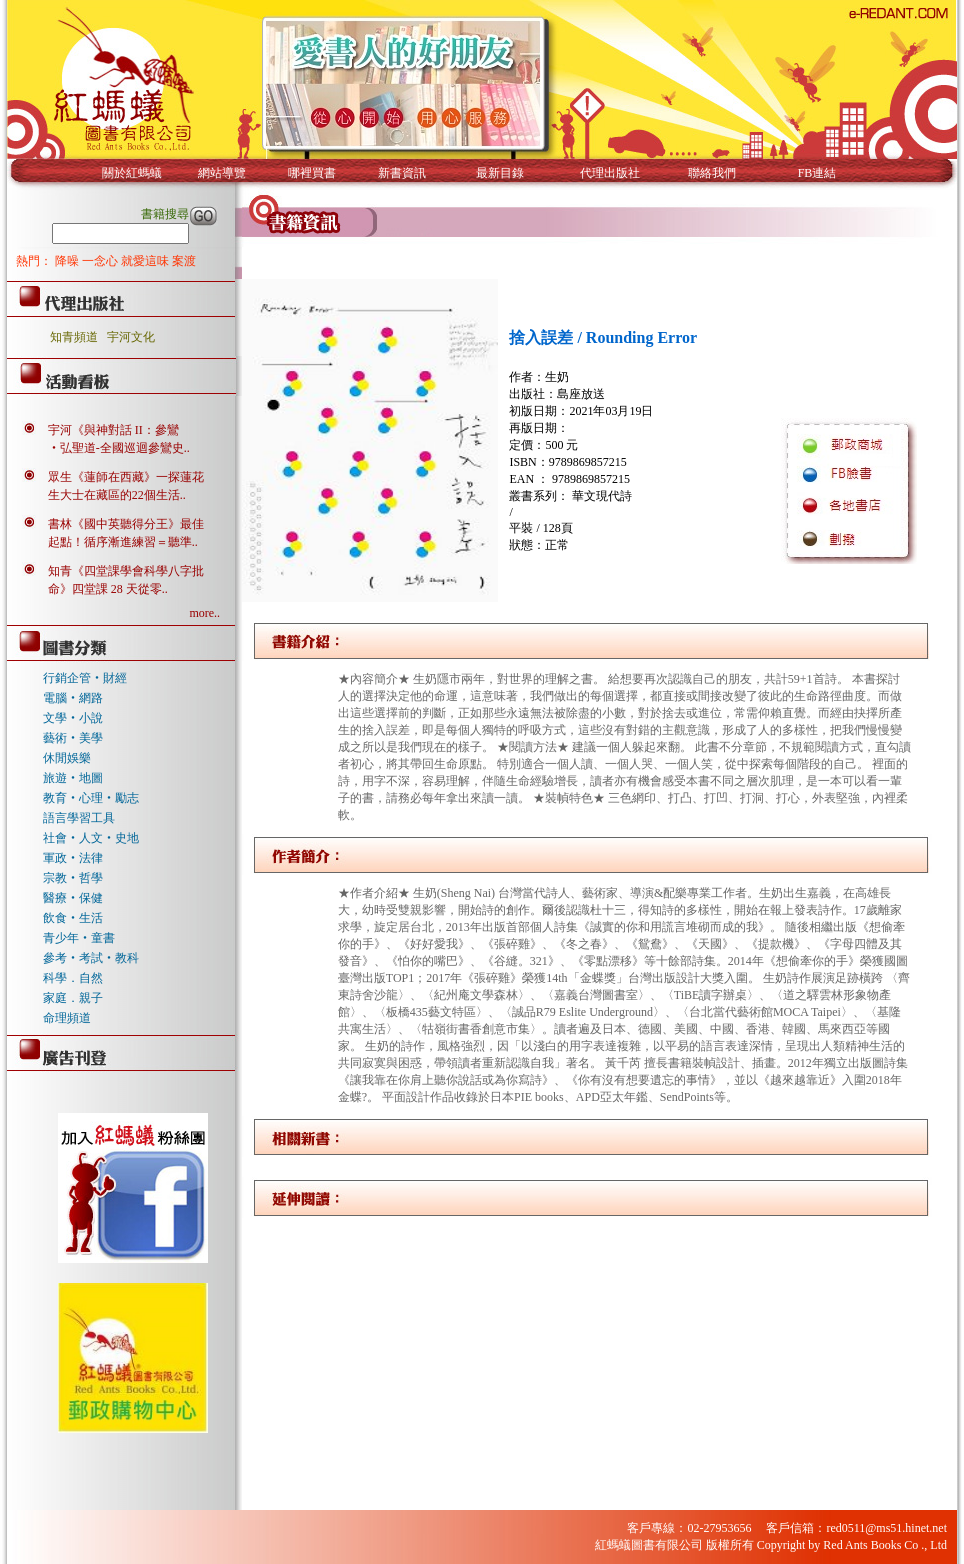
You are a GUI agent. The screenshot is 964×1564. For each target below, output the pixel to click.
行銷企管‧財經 (85, 678)
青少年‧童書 (79, 938)
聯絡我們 (712, 173)
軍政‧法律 (73, 858)
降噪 (68, 261)
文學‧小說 (73, 718)
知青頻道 (74, 337)
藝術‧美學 (73, 738)
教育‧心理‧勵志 (91, 798)
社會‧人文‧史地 (91, 838)
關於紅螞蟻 (132, 173)
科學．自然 (73, 978)
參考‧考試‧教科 (91, 958)
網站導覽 (222, 173)
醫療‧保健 (73, 898)
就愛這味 (146, 261)
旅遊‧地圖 (73, 778)
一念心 (101, 261)
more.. (204, 613)
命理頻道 (67, 1018)
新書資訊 (402, 173)
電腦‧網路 (73, 698)
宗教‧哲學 (73, 878)
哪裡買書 (312, 173)
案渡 (184, 261)
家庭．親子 (73, 998)
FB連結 (817, 173)
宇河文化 (131, 337)
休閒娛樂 (67, 758)
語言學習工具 (79, 818)
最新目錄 (500, 173)
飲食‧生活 (73, 918)
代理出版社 (610, 173)
